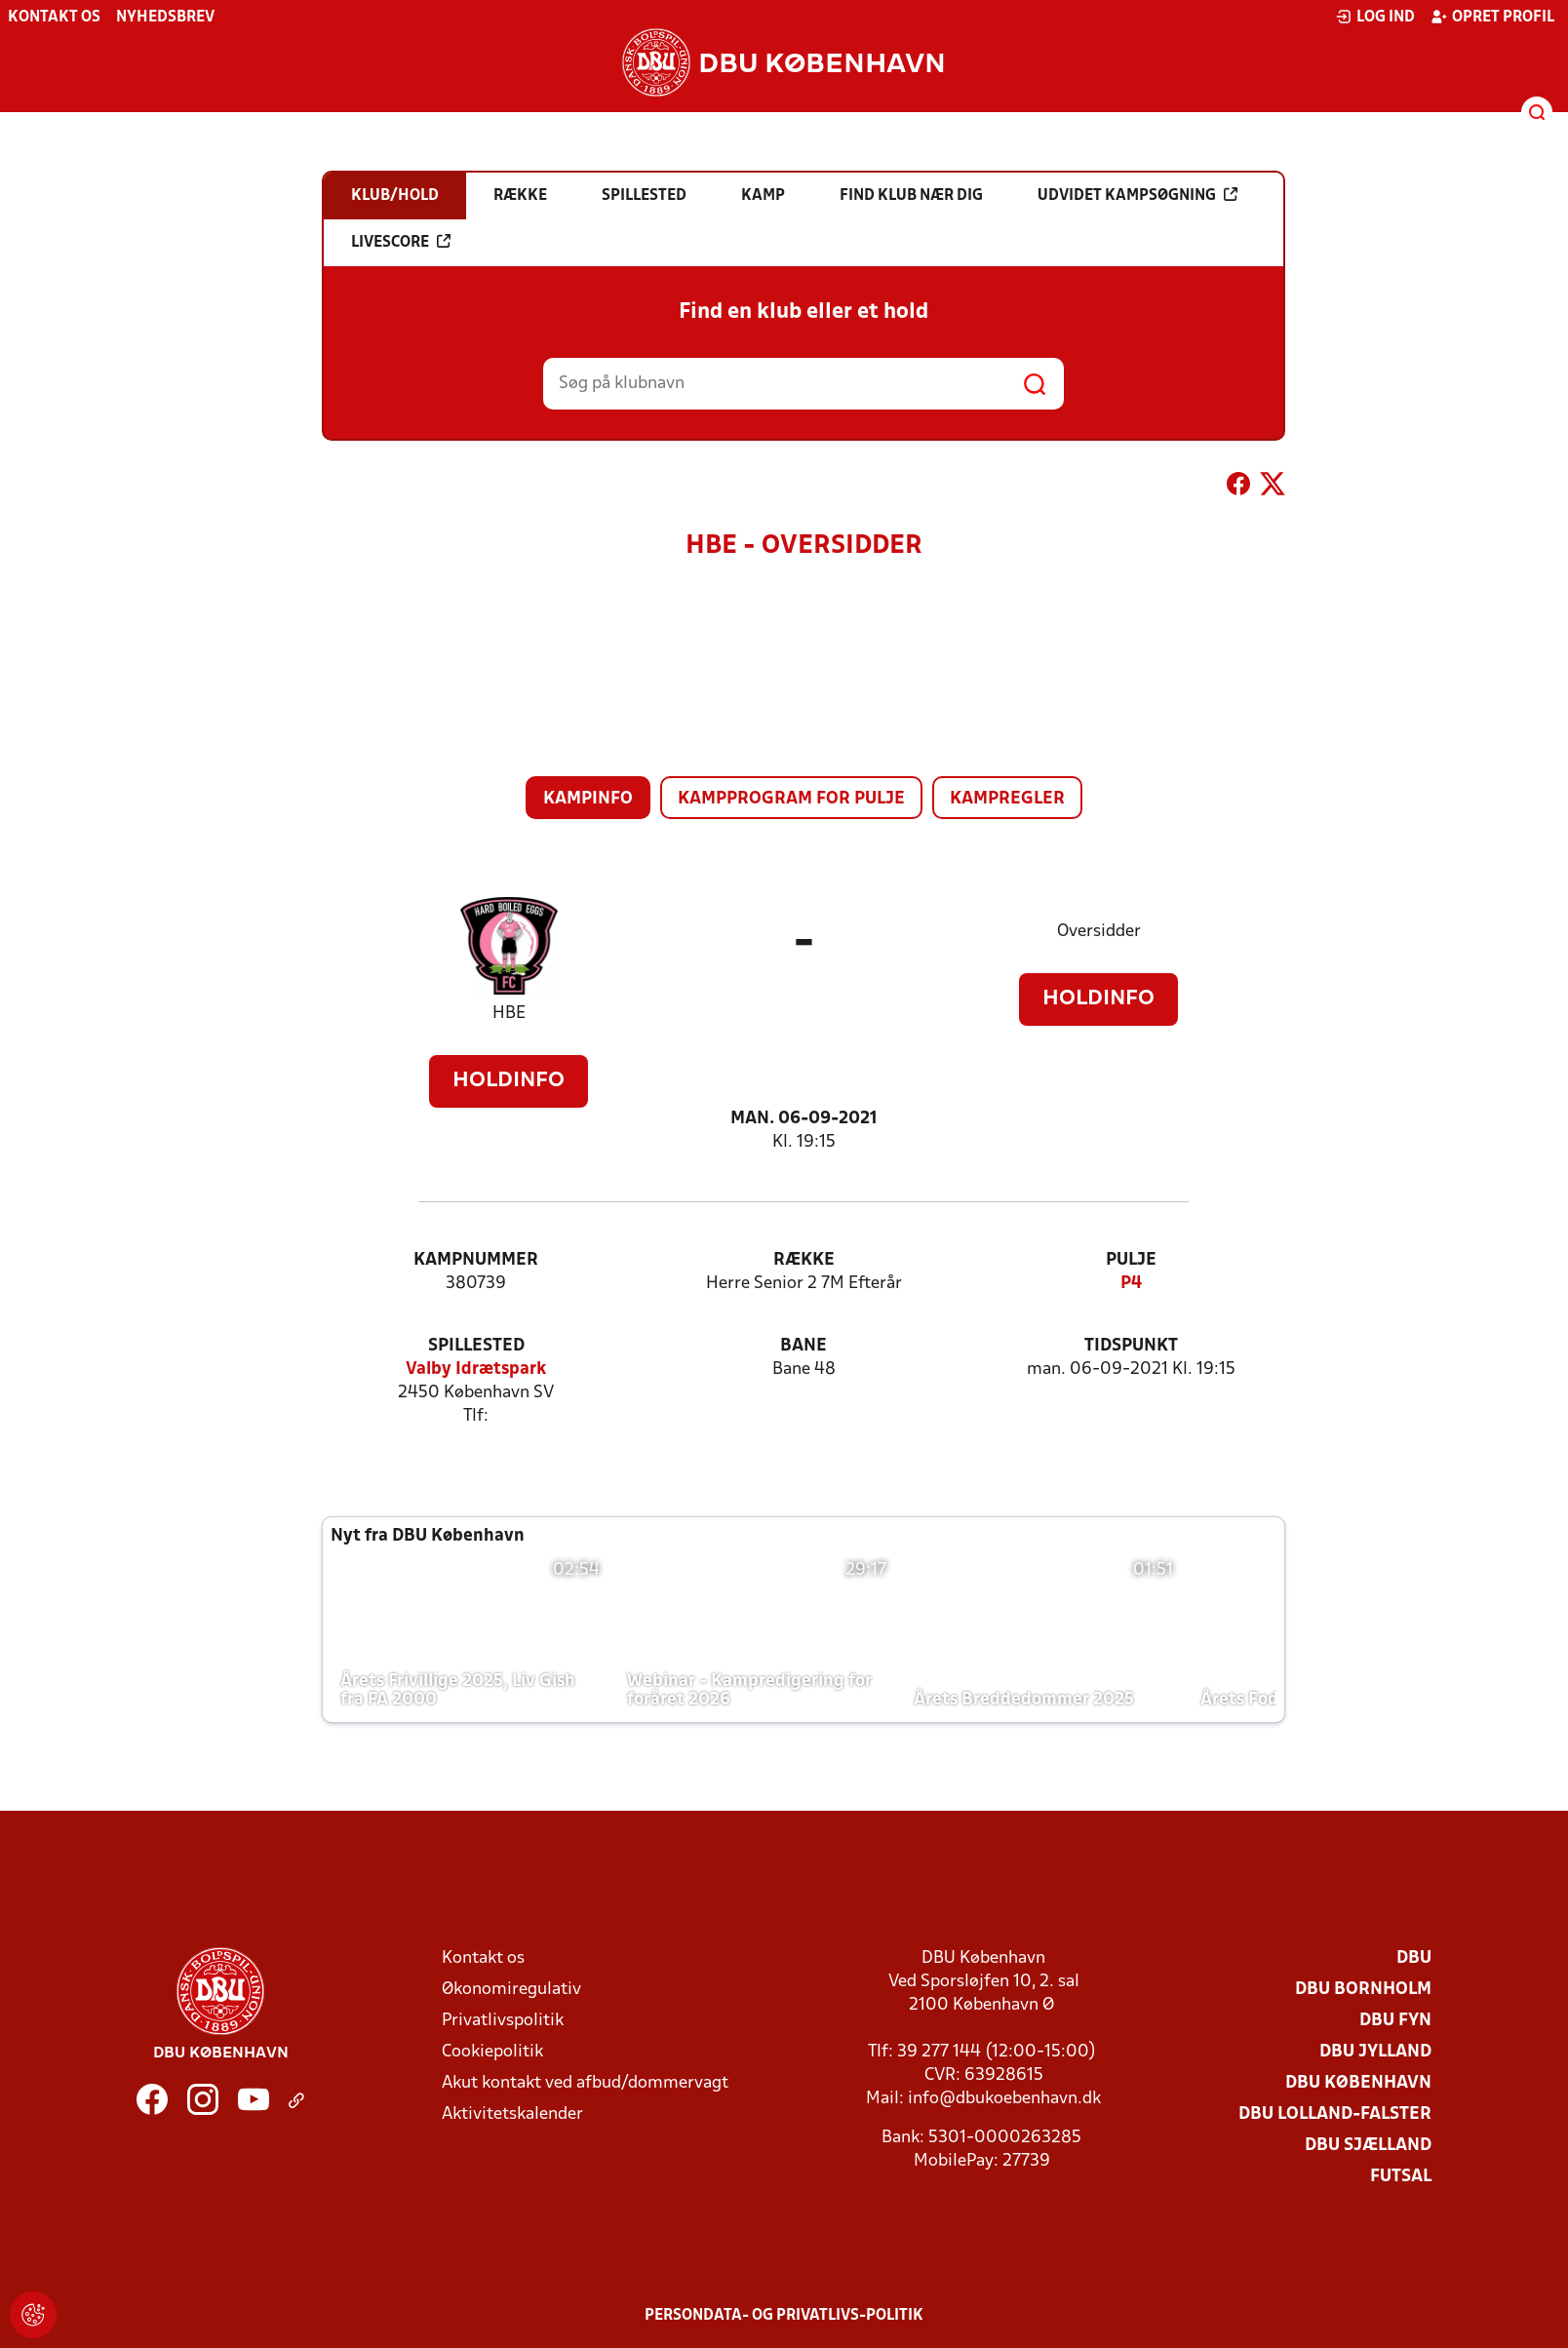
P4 (1131, 1283)
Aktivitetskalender (512, 2114)
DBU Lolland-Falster (1334, 2114)
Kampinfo (588, 799)
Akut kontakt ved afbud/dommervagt (585, 2083)
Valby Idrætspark (476, 1369)
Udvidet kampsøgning (1137, 195)
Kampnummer (475, 1260)
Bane (803, 1346)
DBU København (1358, 2083)
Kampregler (1007, 799)
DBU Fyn (1395, 2021)
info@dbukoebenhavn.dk (1004, 2099)
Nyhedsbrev (165, 17)
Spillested (476, 1346)
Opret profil (1492, 16)
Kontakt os (54, 17)
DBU (1413, 1958)
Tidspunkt (1131, 1346)
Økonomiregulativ (511, 1989)
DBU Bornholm (1363, 1989)
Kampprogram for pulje (791, 799)
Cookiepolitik (492, 2052)
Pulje (1131, 1260)
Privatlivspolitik (503, 2021)
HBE (509, 1013)
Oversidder (1099, 931)
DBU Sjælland (1368, 2145)
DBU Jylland (1375, 2052)
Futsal (1400, 2177)
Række (804, 1260)
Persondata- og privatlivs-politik (784, 2316)
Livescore (401, 242)
